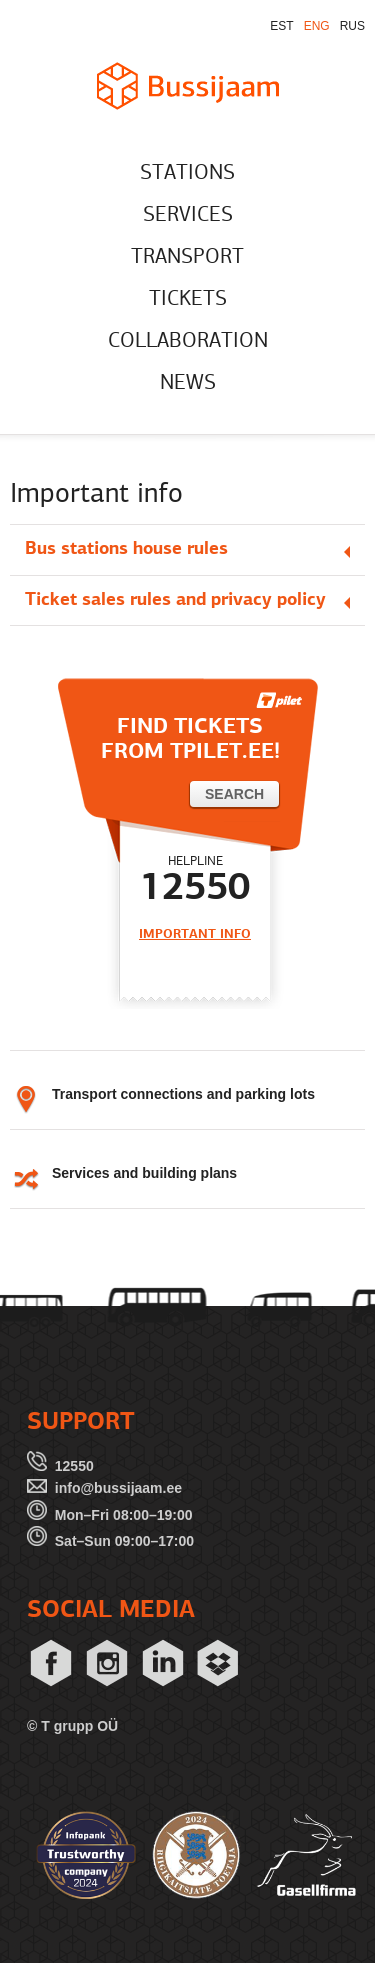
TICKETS (188, 299)
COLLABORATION (188, 341)
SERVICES (188, 215)
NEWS (188, 383)
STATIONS (187, 173)
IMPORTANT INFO (195, 934)
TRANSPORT (187, 257)
